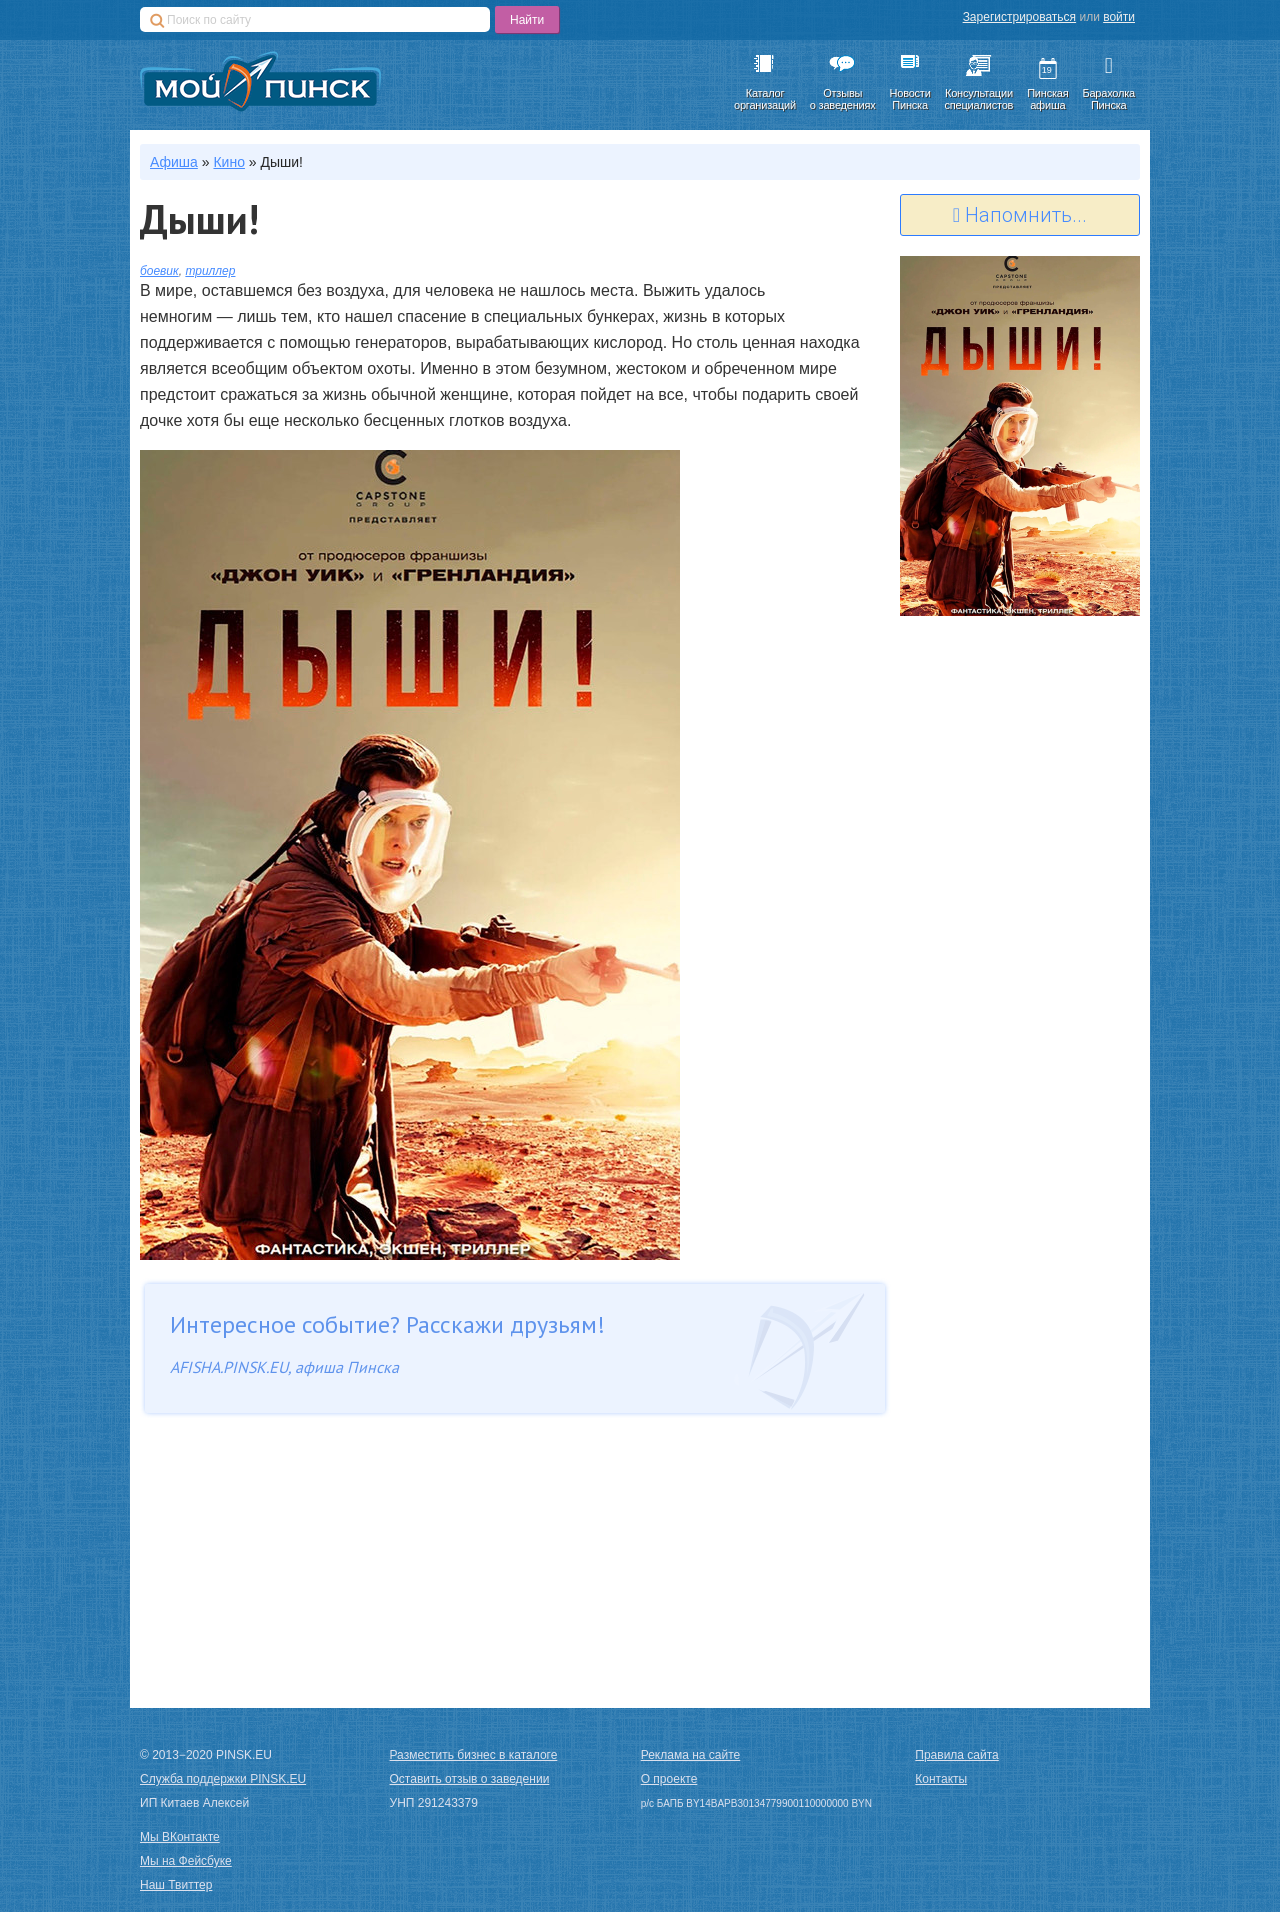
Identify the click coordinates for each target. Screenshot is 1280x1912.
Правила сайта (956, 1755)
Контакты (941, 1779)
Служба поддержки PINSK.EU (223, 1779)
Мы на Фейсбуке (186, 1861)
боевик (159, 271)
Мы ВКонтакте (180, 1837)
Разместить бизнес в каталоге (474, 1755)
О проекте (669, 1779)
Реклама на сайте (691, 1755)
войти (1119, 17)
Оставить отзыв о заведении (470, 1779)
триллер (210, 271)
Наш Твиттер (176, 1885)
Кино (229, 162)
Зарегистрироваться (1019, 17)
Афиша (174, 162)
